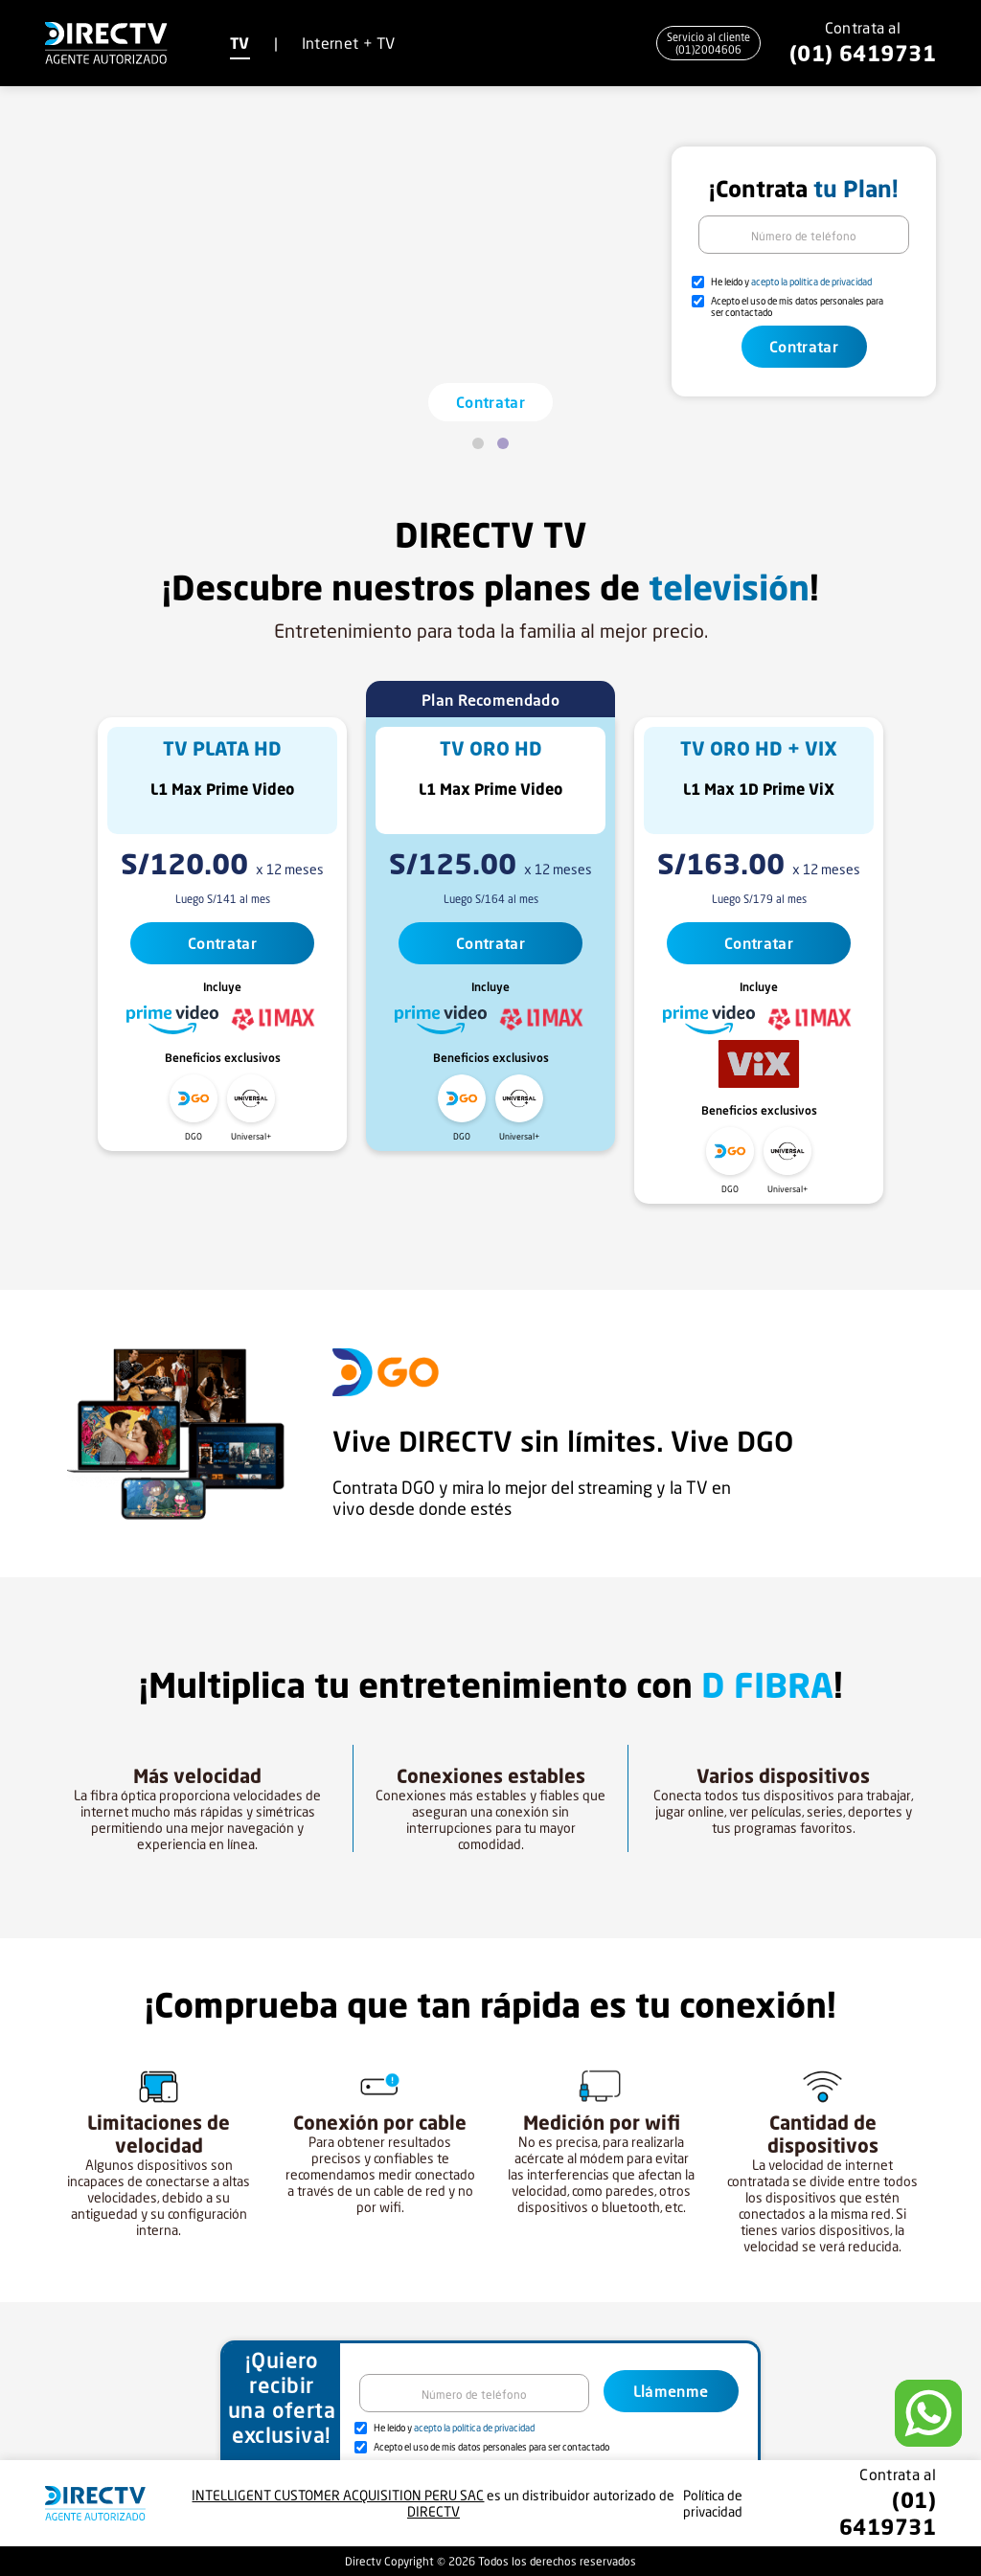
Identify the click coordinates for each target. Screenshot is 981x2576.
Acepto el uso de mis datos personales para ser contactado (797, 306)
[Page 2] (503, 443)
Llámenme (671, 2391)
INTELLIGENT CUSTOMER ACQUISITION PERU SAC (338, 2495)
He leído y (791, 281)
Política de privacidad (712, 2503)
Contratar (490, 402)
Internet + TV (349, 43)
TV (240, 43)
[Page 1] (478, 443)
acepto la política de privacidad (811, 281)
